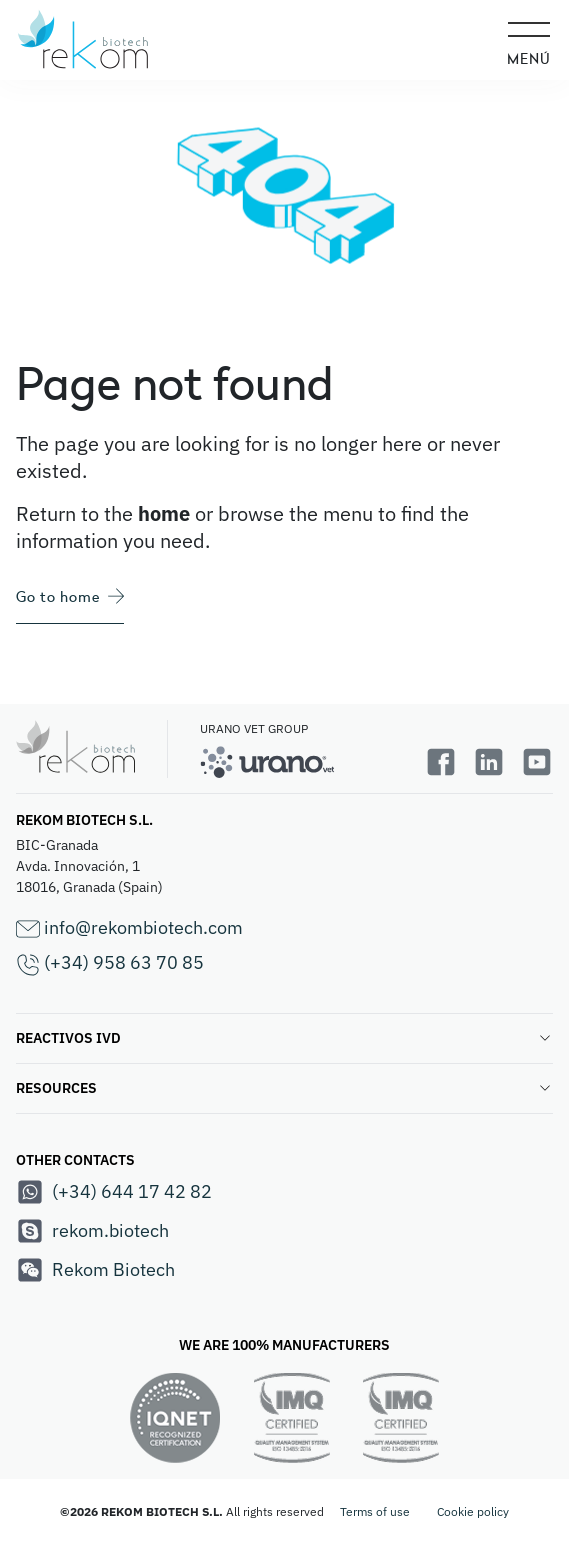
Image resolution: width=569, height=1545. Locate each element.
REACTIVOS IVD (284, 1038)
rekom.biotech (92, 1231)
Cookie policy (473, 1511)
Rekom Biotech (95, 1270)
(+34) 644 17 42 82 (114, 1192)
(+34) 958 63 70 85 (110, 963)
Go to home (70, 596)
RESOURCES (284, 1088)
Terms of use (375, 1511)
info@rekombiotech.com (129, 928)
